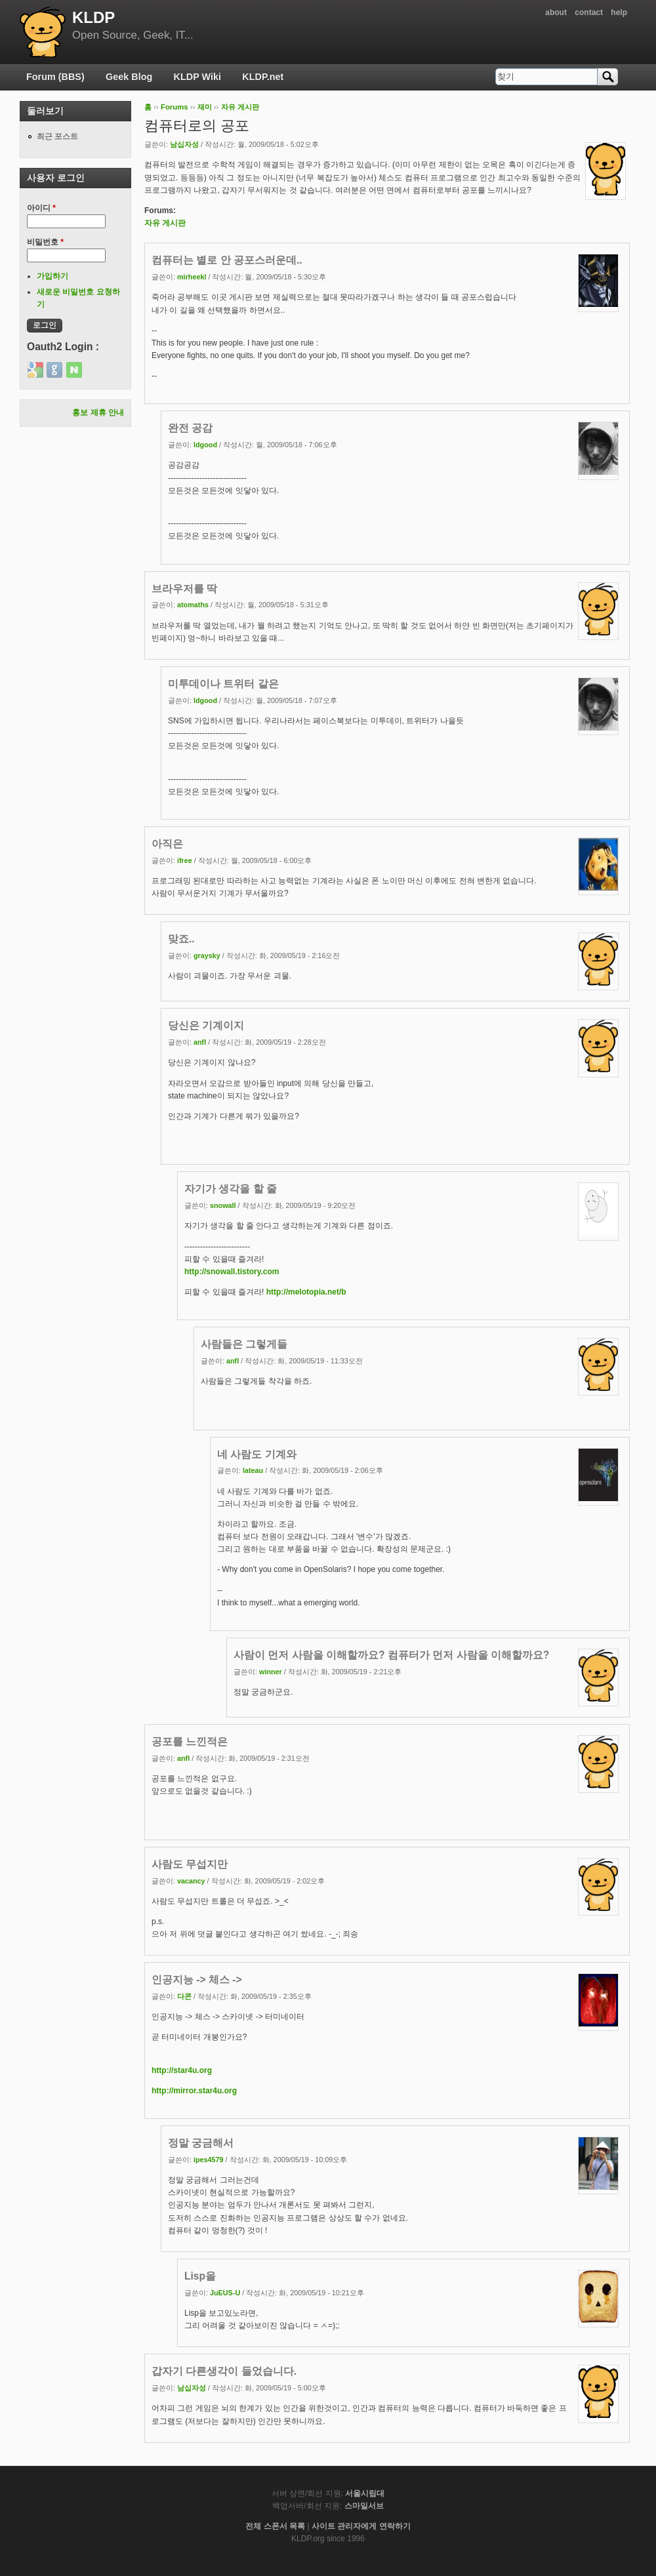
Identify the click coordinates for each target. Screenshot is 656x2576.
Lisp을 (200, 2276)
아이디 (41, 207)
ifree (184, 860)
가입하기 (52, 276)
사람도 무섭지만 (190, 1864)
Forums (174, 107)
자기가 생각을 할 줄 (230, 1188)
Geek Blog (129, 76)
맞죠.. (181, 938)
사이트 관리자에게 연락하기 (361, 2526)
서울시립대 (364, 2493)
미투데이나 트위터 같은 (223, 683)
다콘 (184, 1996)
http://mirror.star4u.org (194, 2090)
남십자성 (184, 144)
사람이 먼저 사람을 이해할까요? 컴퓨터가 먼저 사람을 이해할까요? (391, 1654)
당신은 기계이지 (206, 1025)
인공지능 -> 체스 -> (197, 1979)
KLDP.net (262, 76)
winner (270, 1672)
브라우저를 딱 (184, 588)
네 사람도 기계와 (257, 1454)
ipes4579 (209, 2159)
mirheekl (191, 277)
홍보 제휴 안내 (98, 412)
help (619, 12)
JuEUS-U (225, 2293)
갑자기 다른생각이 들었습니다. (224, 2371)
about (556, 12)
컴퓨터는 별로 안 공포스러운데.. (227, 260)
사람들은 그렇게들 (244, 1344)
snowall (223, 1205)
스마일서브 (364, 2505)
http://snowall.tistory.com (231, 1271)
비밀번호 (45, 242)
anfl (200, 1042)
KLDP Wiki (197, 76)
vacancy (191, 1881)
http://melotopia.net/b (306, 1292)
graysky (207, 955)
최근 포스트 (57, 136)
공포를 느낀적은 (190, 1741)
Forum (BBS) (55, 76)
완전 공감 (190, 427)
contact (589, 12)
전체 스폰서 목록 (275, 2526)
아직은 (167, 843)
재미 (204, 107)
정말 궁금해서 (201, 2142)
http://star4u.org (182, 2070)
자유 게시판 (240, 107)
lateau (253, 1470)
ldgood (205, 445)
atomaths (193, 605)
